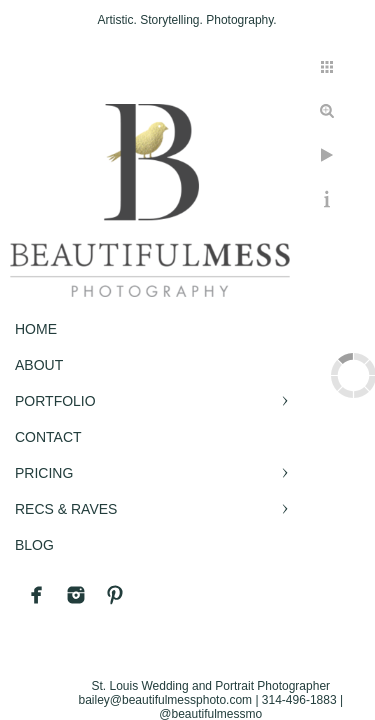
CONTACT (48, 437)
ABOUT (39, 365)
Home (36, 329)
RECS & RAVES (66, 509)
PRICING (44, 473)
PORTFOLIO (55, 401)
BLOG (34, 545)
